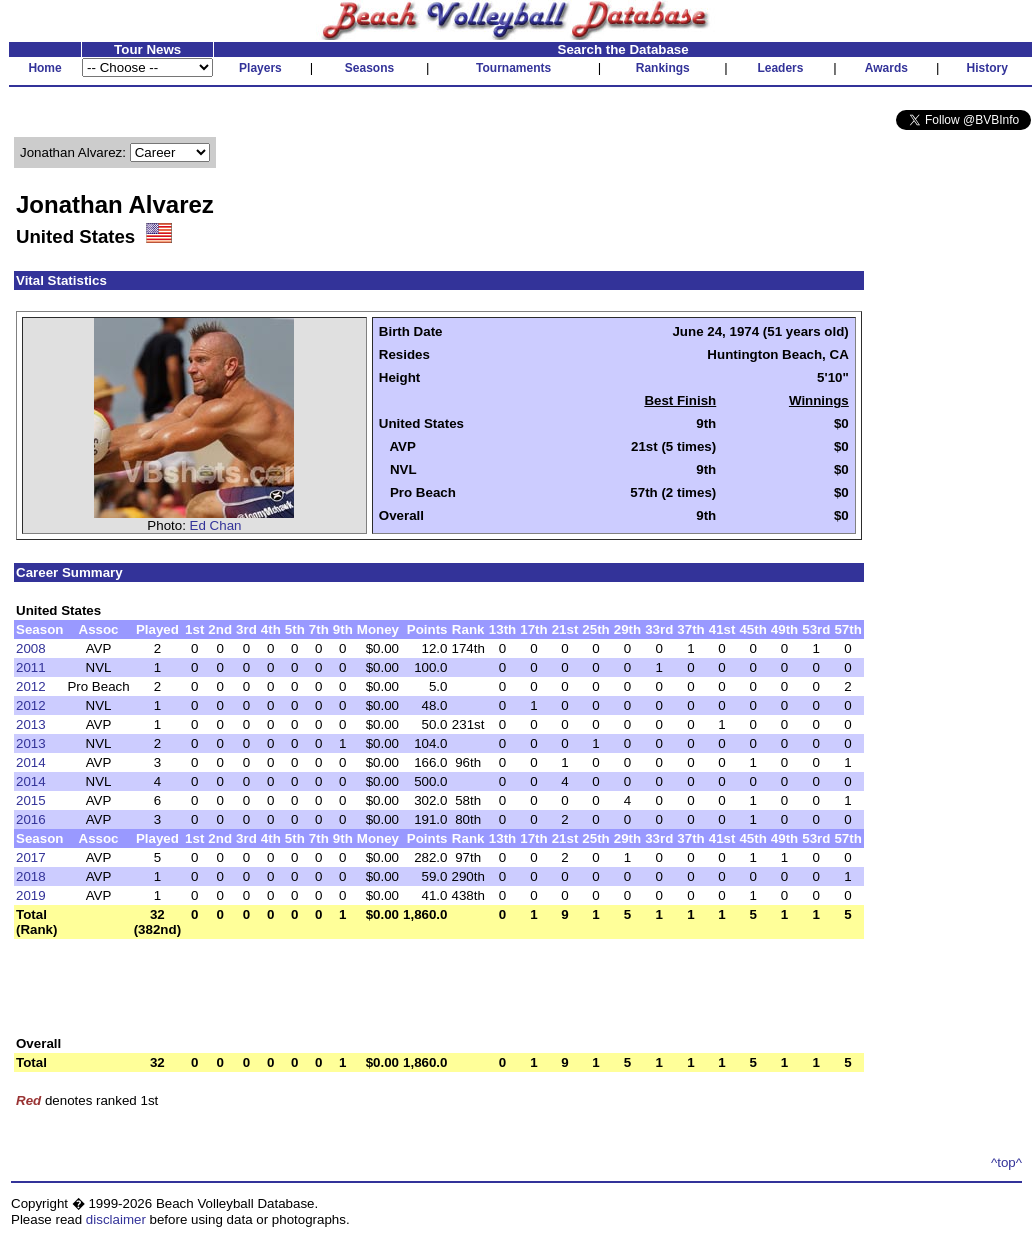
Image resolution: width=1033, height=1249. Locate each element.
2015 (31, 800)
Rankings (663, 68)
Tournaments (513, 68)
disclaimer (116, 1219)
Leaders (780, 68)
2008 (31, 648)
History (987, 68)
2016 (31, 819)
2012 (31, 686)
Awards (886, 68)
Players (260, 68)
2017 (31, 857)
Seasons (369, 68)
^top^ (1006, 1162)
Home (44, 68)
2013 (31, 724)
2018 (31, 876)
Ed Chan (216, 525)
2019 (31, 895)
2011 (31, 667)
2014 (31, 762)
